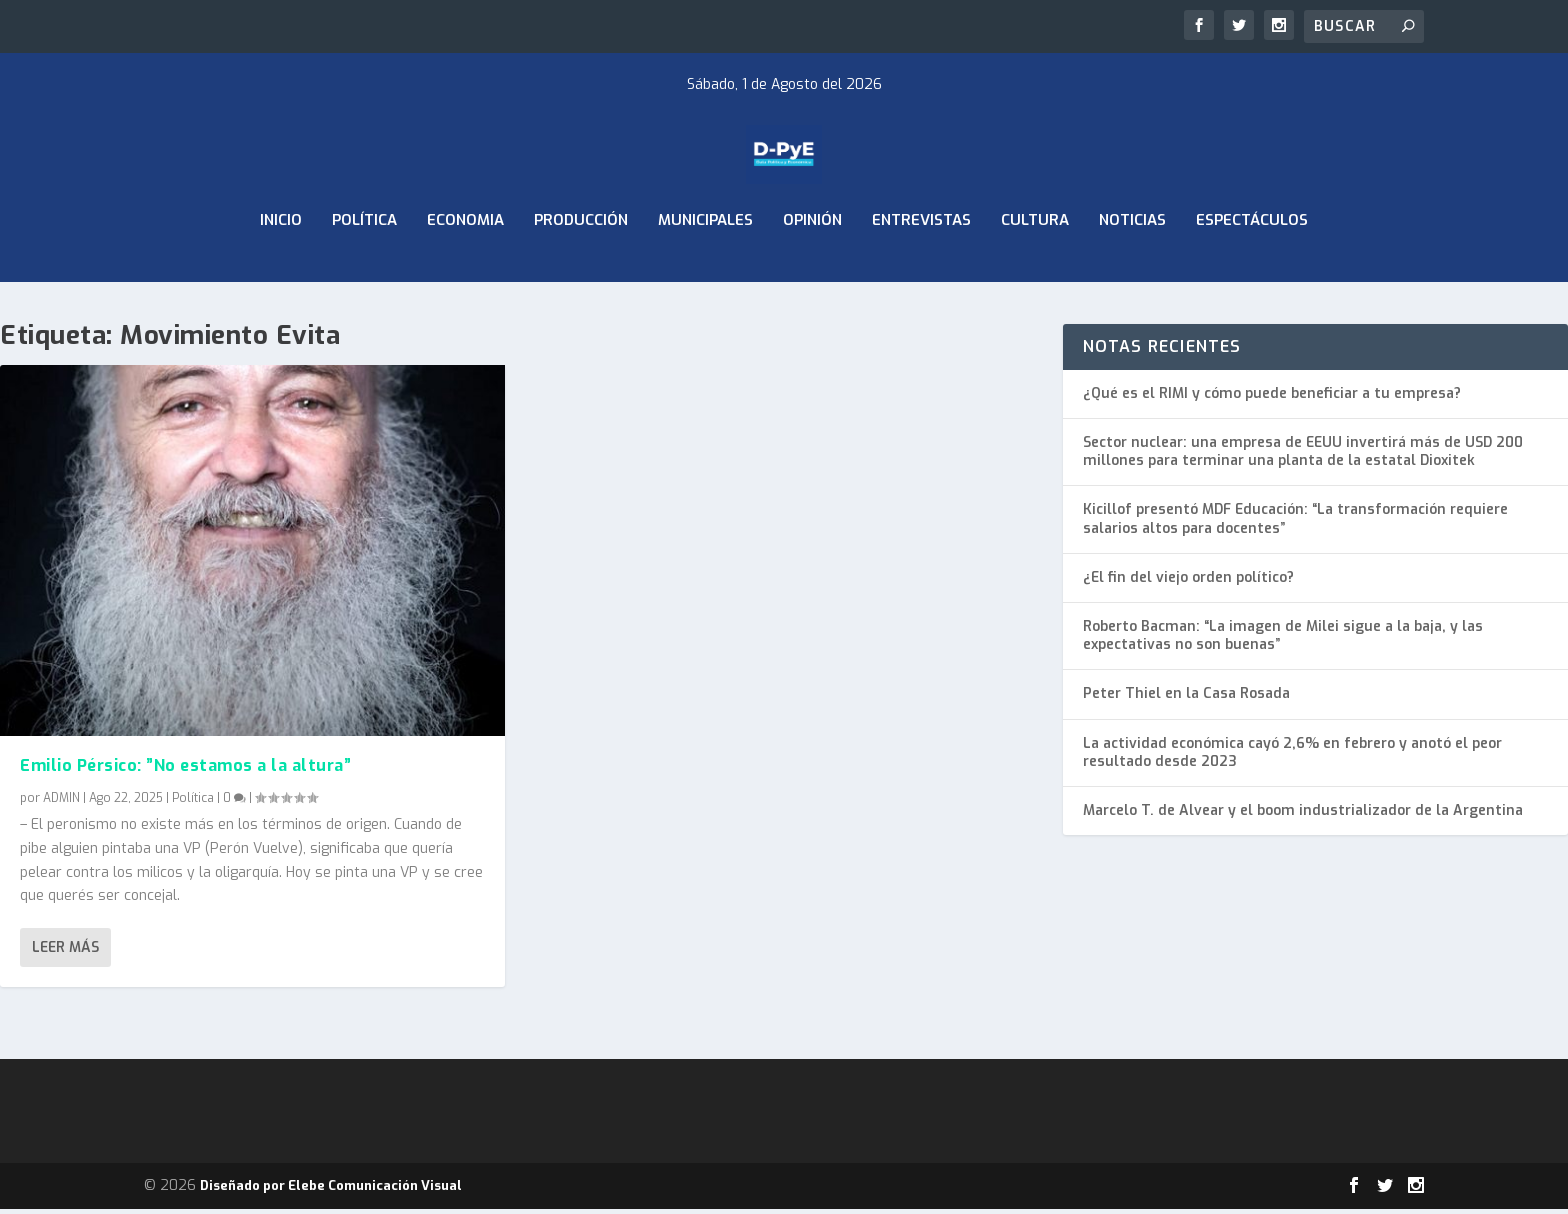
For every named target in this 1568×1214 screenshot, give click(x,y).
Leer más (65, 952)
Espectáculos (1252, 268)
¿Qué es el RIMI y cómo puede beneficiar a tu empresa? (1272, 398)
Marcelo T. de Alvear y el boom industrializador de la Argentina (1303, 815)
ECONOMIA (465, 268)
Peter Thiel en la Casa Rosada (1186, 698)
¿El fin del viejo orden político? (1188, 582)
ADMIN (61, 802)
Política (364, 268)
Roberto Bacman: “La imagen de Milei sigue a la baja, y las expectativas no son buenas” (1283, 640)
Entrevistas (921, 268)
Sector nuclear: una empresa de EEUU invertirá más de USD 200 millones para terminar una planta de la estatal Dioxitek (1303, 456)
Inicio (281, 268)
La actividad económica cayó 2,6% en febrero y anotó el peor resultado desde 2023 (1292, 756)
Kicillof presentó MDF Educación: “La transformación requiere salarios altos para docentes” (1295, 523)
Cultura (1035, 268)
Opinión (812, 268)
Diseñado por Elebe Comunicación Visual (331, 1190)
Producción (581, 268)
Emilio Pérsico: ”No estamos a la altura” (185, 770)
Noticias (1132, 268)
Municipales (705, 268)
